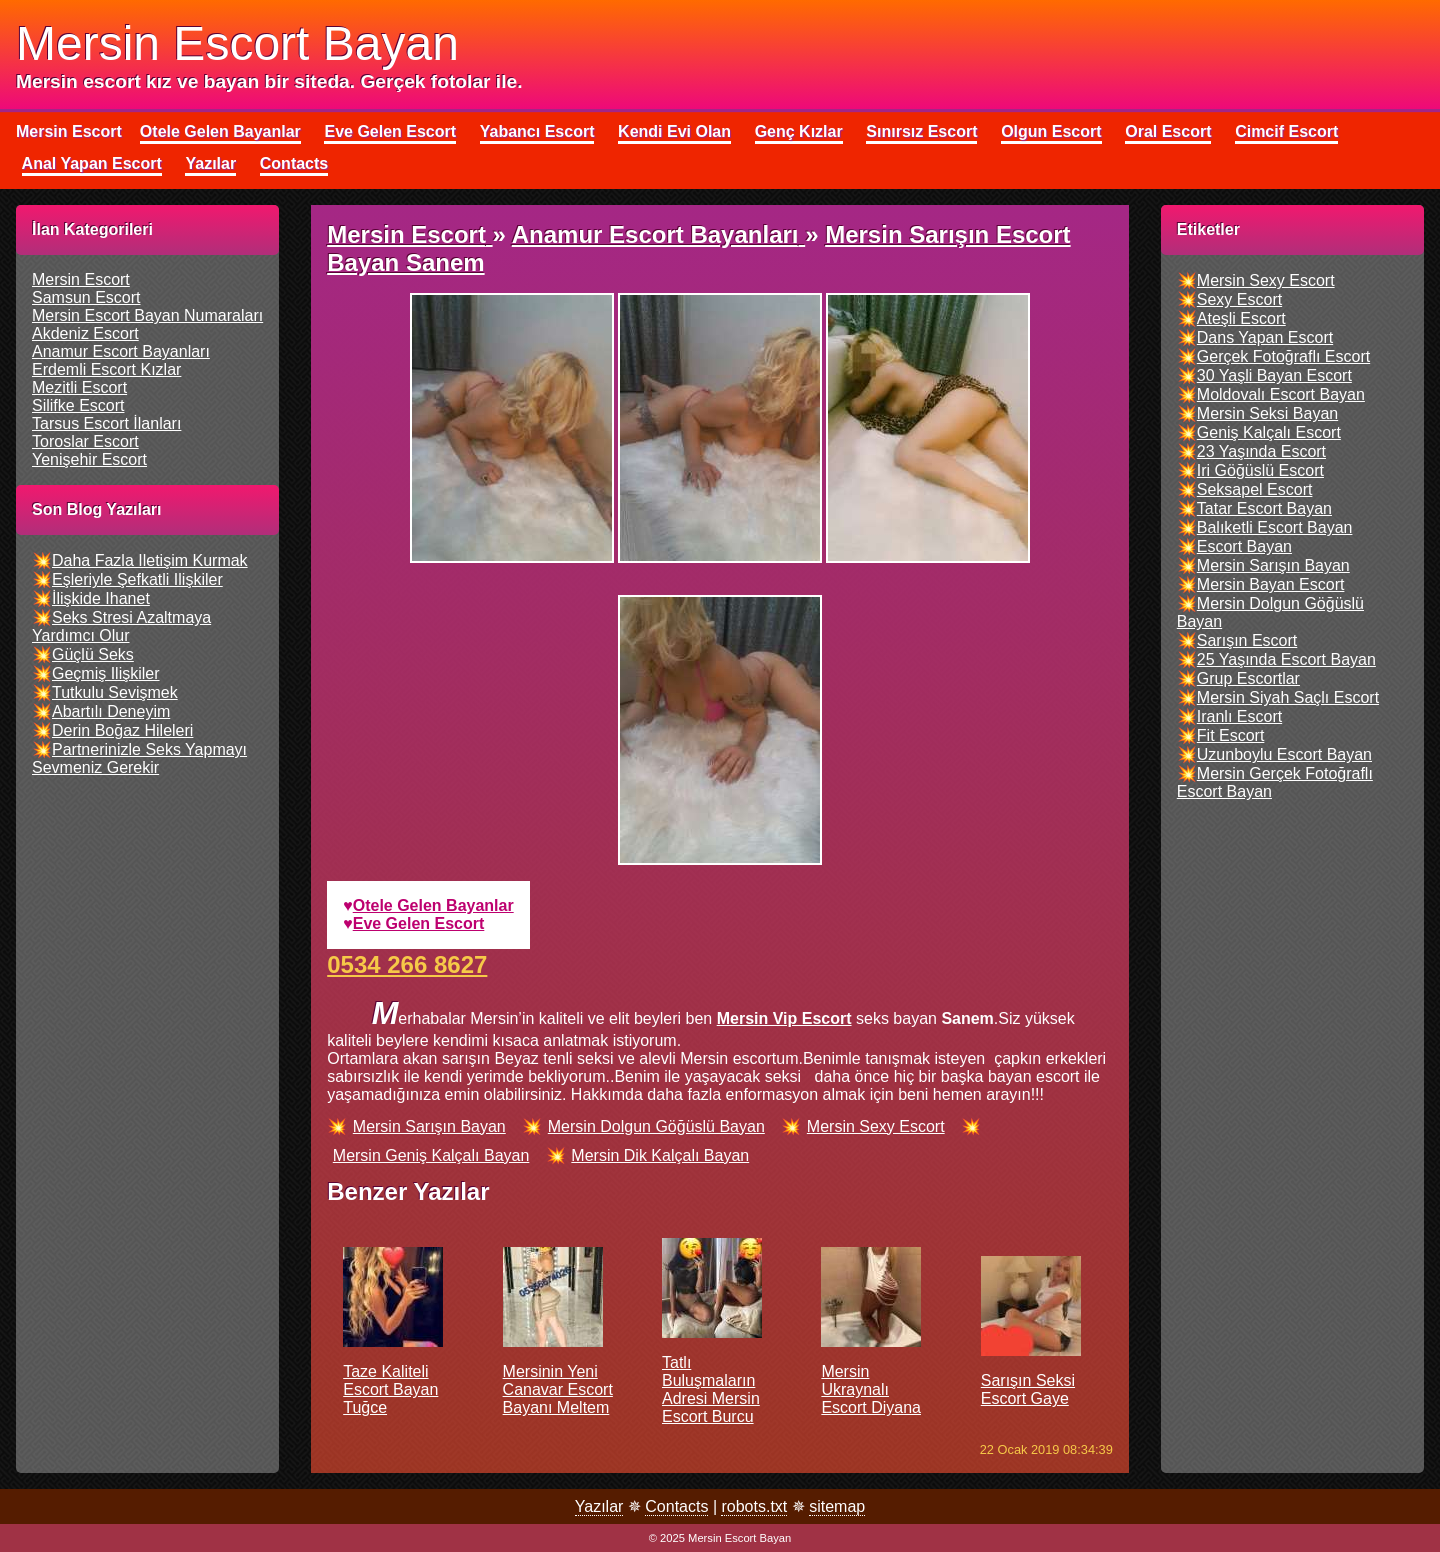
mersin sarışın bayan (429, 1126)
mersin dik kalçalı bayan (660, 1155)
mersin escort (81, 279)
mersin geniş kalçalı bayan (431, 1155)
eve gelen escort (419, 923)
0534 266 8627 (407, 964)
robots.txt (754, 1506)
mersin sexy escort (876, 1126)
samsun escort (86, 297)
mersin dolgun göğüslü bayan (656, 1126)
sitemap (837, 1506)
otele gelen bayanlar (433, 905)
